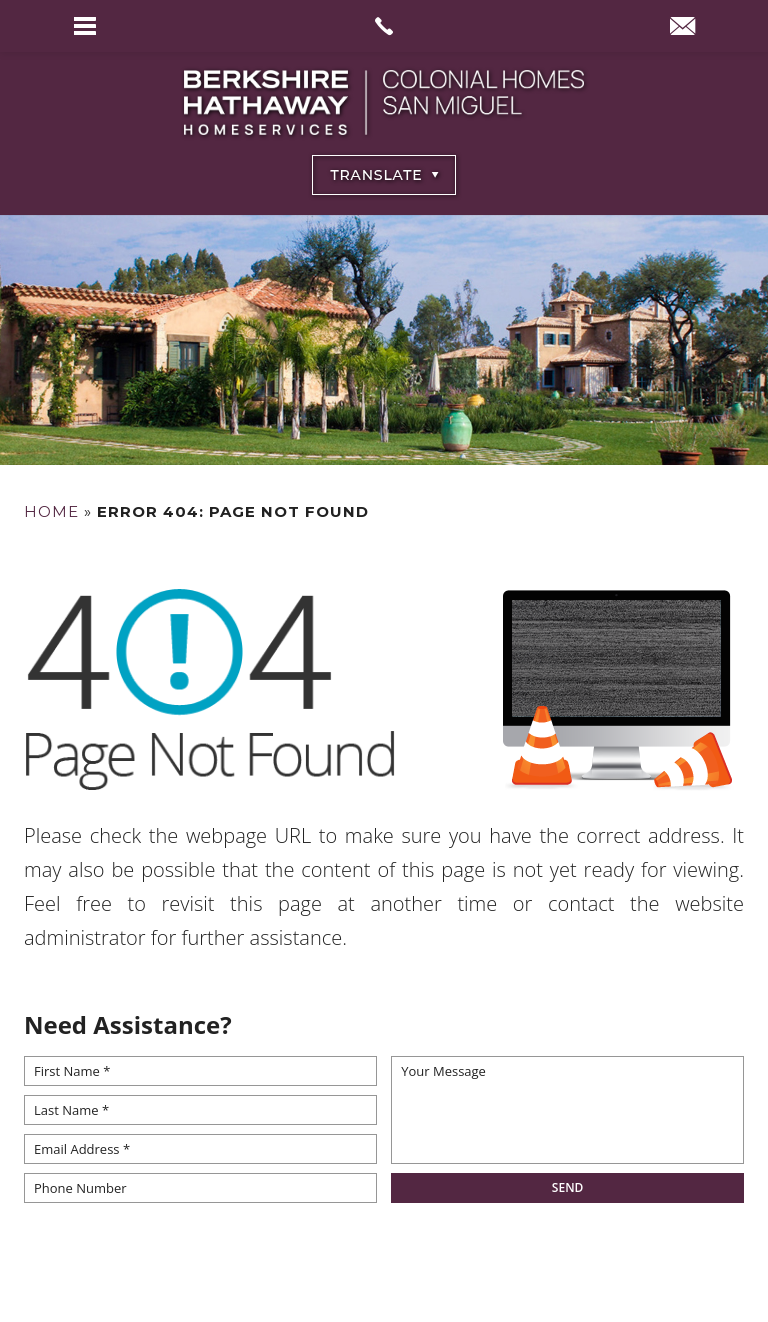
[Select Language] (384, 175)
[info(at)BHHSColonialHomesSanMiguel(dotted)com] (682, 28)
